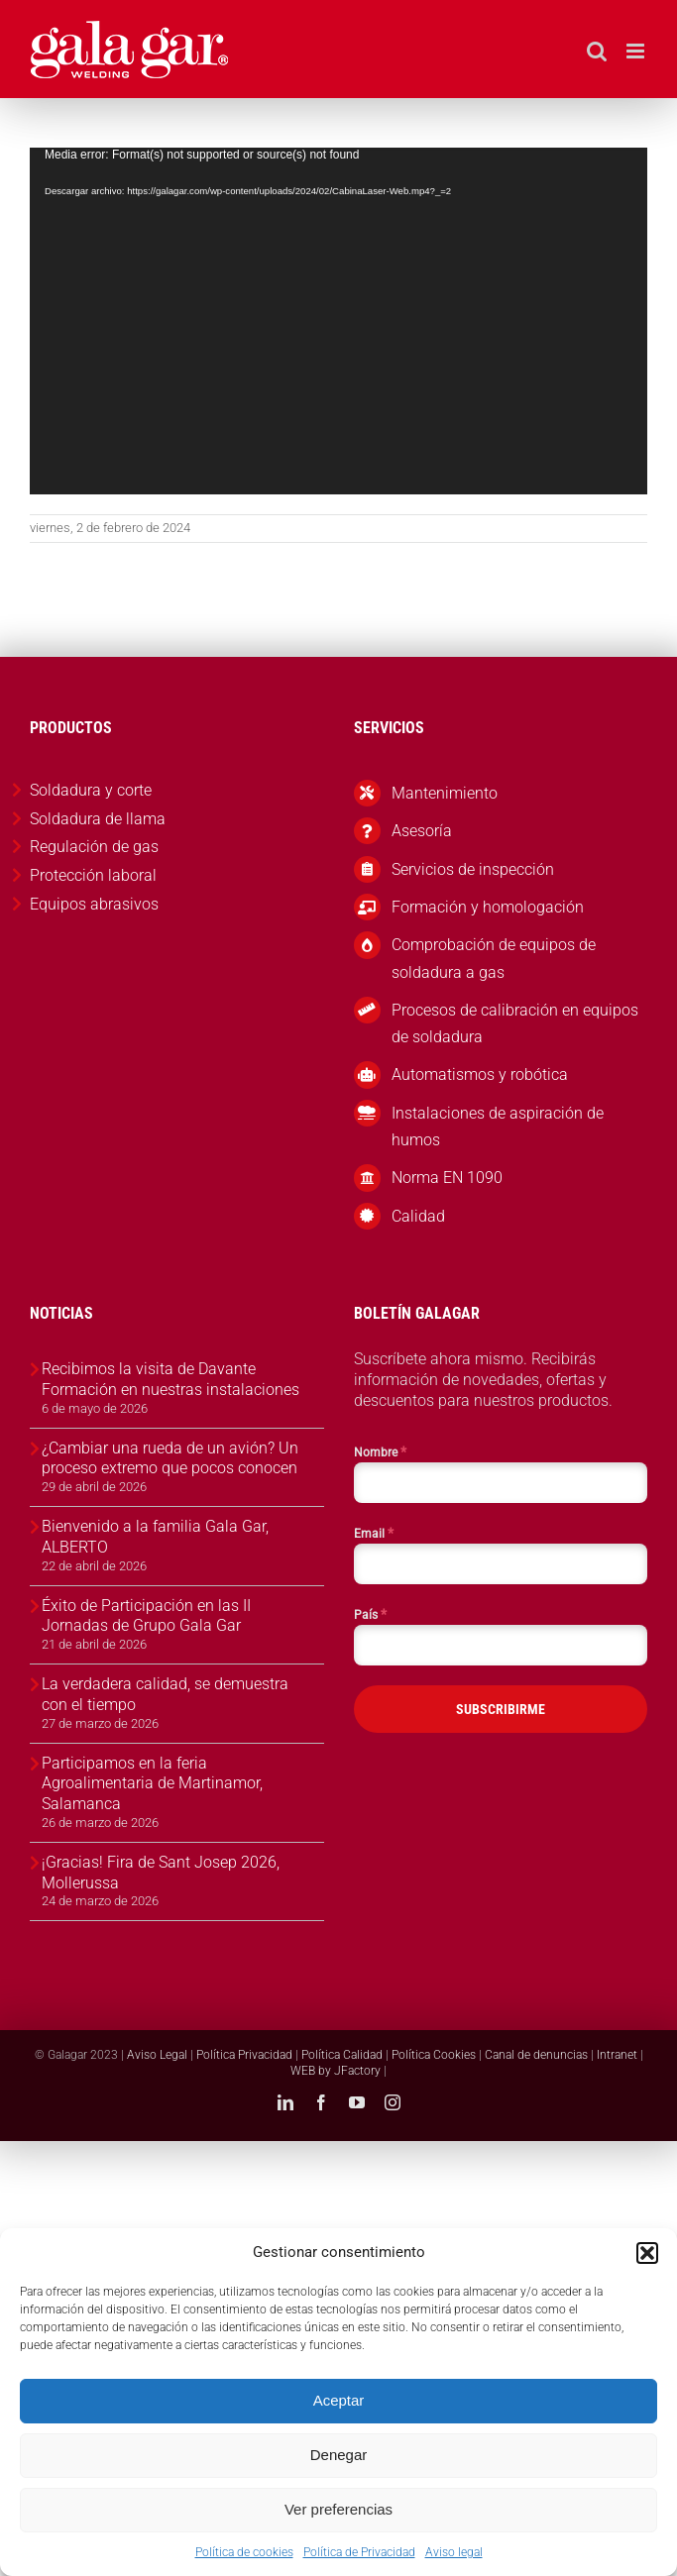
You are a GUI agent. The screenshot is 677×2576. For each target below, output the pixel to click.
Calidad (418, 1216)
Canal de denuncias (536, 2055)
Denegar (339, 2454)
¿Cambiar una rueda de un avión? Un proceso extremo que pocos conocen (170, 1458)
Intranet (617, 2055)
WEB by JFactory (335, 2071)
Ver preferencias (338, 2509)
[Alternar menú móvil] (636, 51)
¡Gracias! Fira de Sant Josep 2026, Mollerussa (161, 1872)
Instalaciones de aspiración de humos (498, 1126)
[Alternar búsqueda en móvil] (597, 51)
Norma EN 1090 (447, 1177)
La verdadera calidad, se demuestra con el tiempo (165, 1694)
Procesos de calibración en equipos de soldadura (515, 1023)
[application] (338, 321)
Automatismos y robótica (480, 1074)
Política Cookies (434, 2055)
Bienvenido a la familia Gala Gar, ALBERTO (155, 1536)
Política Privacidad (244, 2055)
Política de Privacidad (359, 2552)
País (370, 1614)
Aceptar (339, 2400)
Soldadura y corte (91, 790)
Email (374, 1533)
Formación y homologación (488, 907)
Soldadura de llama (98, 818)
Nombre (380, 1451)
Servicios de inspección (473, 869)
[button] (647, 2253)
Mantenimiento (445, 793)
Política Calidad (342, 2055)
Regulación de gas (94, 846)
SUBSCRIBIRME (500, 1709)
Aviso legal (454, 2552)
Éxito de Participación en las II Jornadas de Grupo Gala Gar (146, 1616)
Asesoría (422, 830)
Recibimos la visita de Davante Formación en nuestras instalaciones (170, 1379)
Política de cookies (244, 2552)
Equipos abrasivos (94, 904)
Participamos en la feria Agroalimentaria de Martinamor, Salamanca (152, 1784)
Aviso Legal (157, 2055)
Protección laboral (93, 875)
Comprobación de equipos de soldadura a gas (494, 958)
